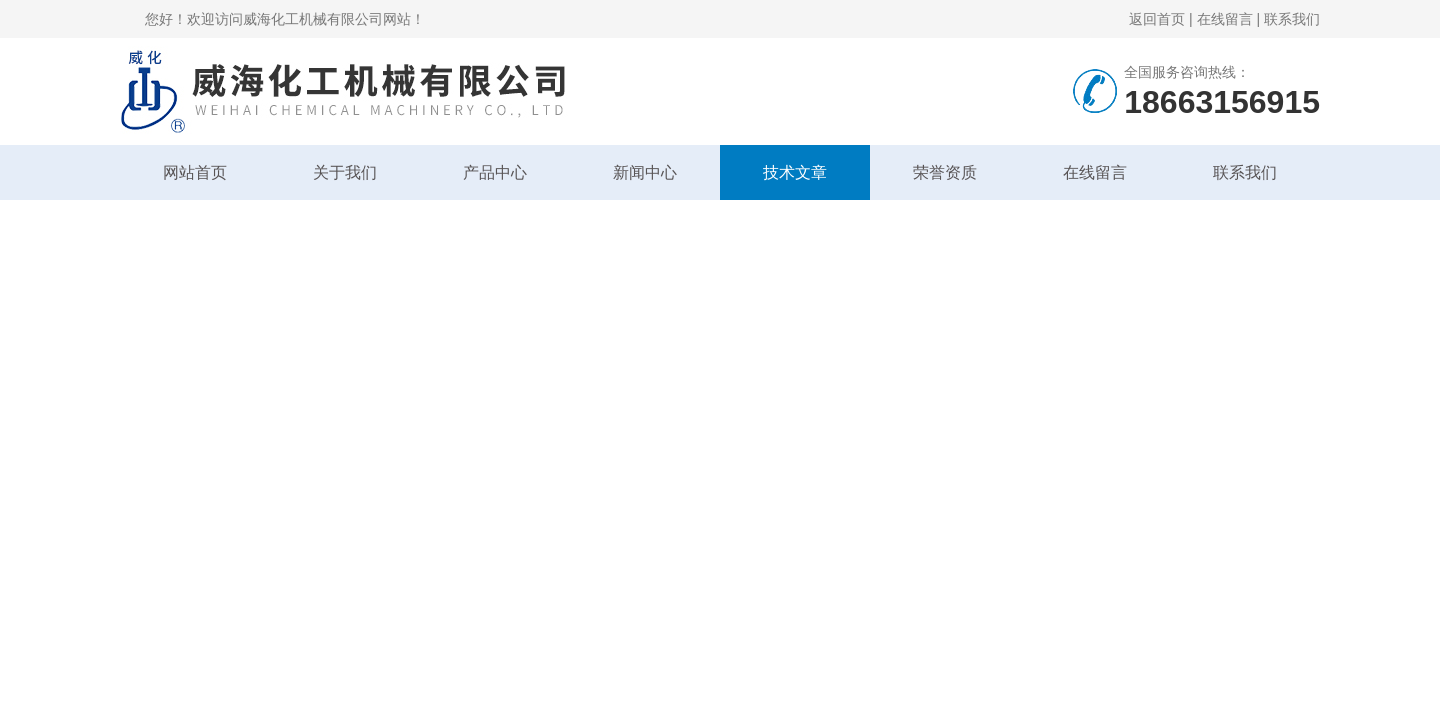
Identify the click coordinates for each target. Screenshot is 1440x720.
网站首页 (195, 172)
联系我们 (1292, 19)
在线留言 (1225, 19)
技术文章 (795, 172)
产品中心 (495, 172)
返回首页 (1157, 19)
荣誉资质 (945, 172)
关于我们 (345, 172)
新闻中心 (645, 172)
